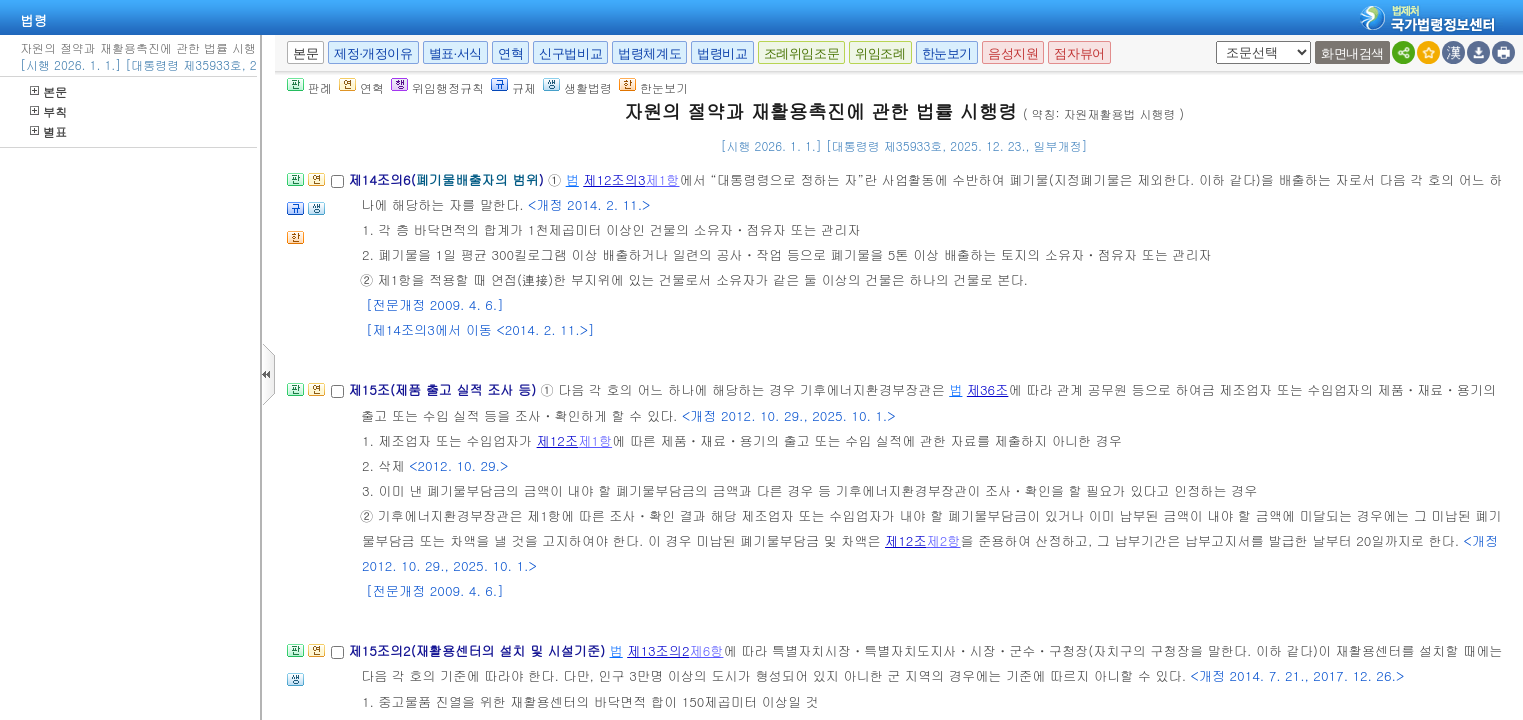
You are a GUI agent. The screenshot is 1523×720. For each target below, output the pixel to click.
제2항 (944, 540)
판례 (309, 87)
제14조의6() (448, 179)
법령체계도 (649, 53)
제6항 (706, 650)
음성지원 (1013, 53)
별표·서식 (455, 53)
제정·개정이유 (373, 53)
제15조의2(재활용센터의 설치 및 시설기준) (478, 650)
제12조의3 (614, 179)
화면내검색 (1352, 53)
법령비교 (722, 53)
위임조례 (880, 53)
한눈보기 (947, 53)
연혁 (510, 53)
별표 (48, 131)
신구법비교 (570, 53)
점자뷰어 (1079, 53)
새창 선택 (1212, 41)
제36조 (988, 389)
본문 (48, 91)
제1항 (663, 179)
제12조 (558, 440)
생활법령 (577, 87)
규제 (513, 87)
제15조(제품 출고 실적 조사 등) (444, 389)
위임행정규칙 (437, 87)
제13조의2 (658, 650)
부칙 (48, 111)
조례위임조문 (802, 53)
